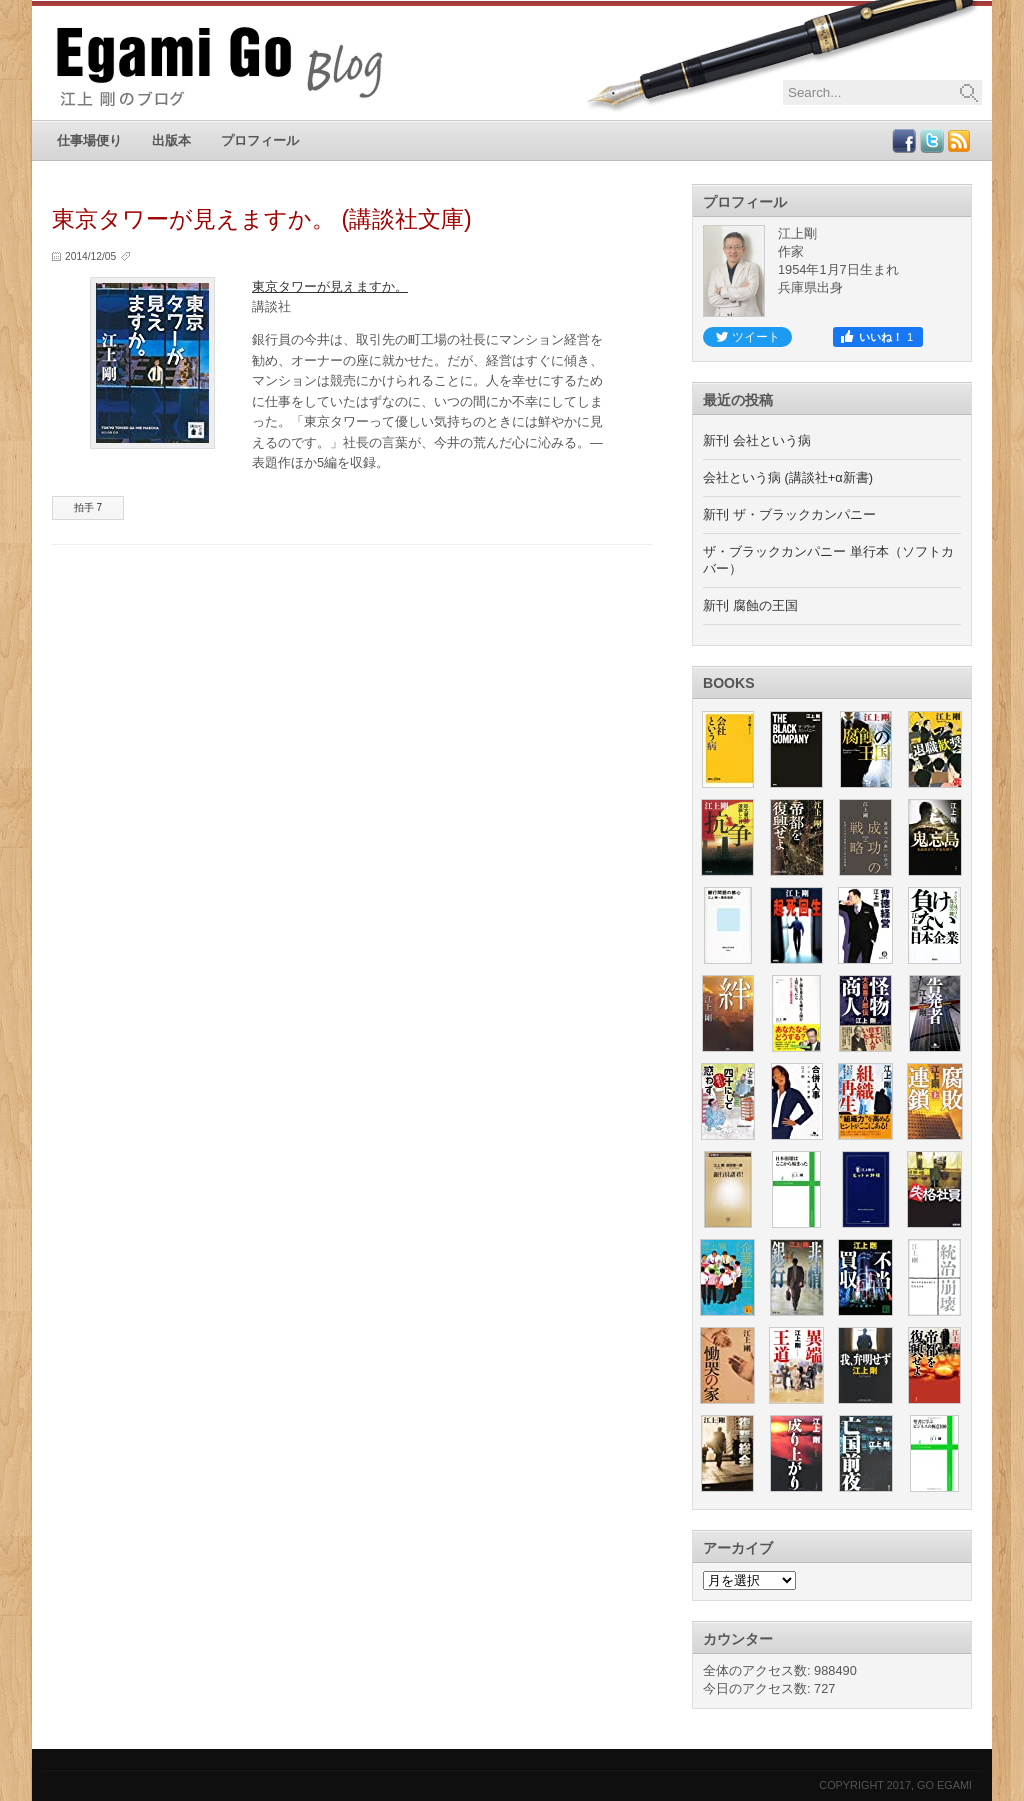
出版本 (171, 140)
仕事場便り (89, 140)
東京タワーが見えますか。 (330, 286)
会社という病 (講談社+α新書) (788, 477)
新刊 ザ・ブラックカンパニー (789, 514)
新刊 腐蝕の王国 (750, 605)
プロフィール (260, 140)
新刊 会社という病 (757, 440)
